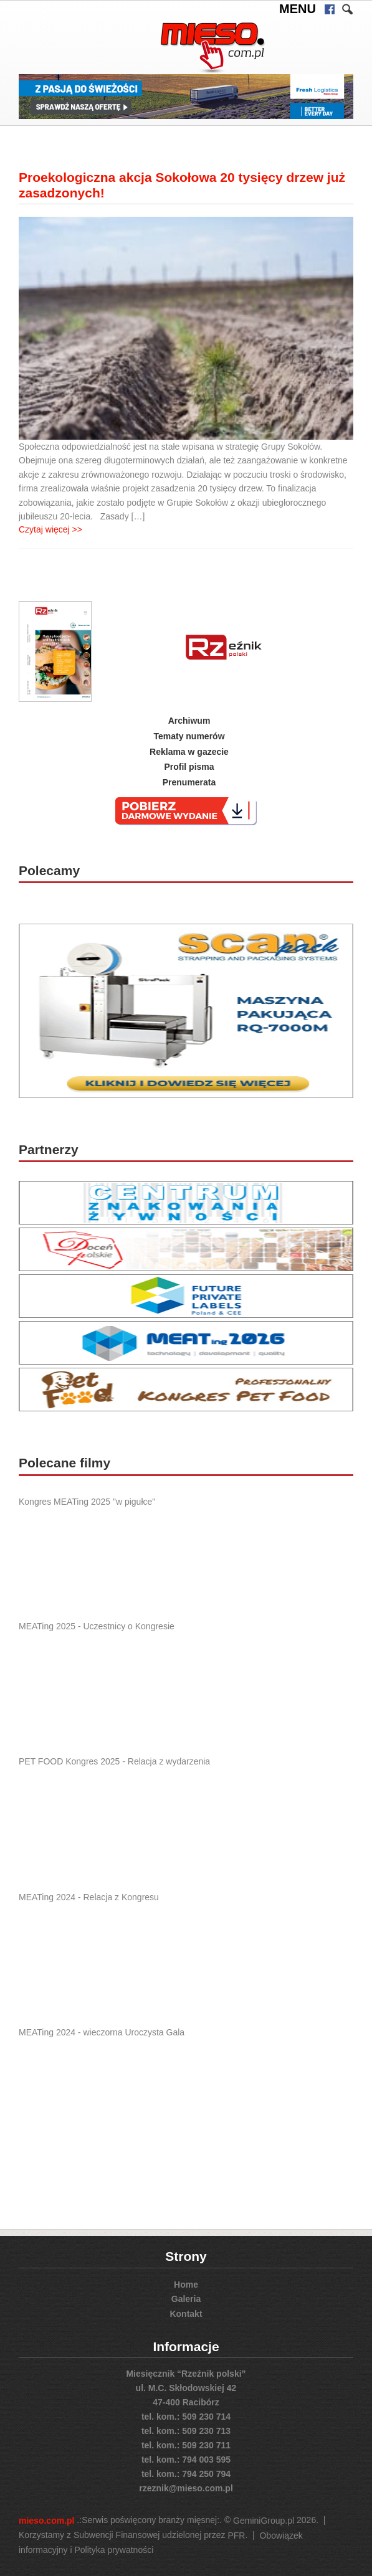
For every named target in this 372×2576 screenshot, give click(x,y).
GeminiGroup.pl (263, 2521)
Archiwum (189, 721)
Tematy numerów (188, 736)
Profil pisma (189, 767)
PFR (236, 2535)
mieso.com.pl (46, 2521)
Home (186, 2284)
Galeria (186, 2299)
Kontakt (185, 2314)
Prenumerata (189, 782)
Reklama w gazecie (189, 751)
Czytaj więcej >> (50, 529)
